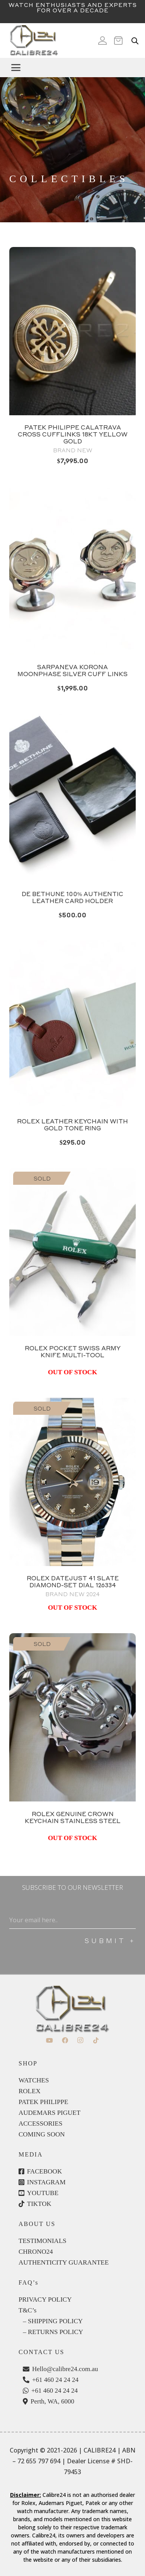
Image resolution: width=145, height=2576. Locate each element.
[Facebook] (65, 2040)
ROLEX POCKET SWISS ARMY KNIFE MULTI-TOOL (73, 1351)
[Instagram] (80, 2040)
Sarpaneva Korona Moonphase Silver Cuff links (72, 670)
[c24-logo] (33, 40)
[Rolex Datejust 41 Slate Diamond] (72, 1482)
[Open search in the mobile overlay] (135, 40)
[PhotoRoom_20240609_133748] (72, 570)
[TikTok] (96, 2040)
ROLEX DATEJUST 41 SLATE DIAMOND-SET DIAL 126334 (73, 1581)
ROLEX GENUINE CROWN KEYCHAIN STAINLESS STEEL (73, 1817)
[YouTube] (49, 2040)
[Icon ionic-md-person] (102, 40)
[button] (75, 67)
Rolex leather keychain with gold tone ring (72, 1124)
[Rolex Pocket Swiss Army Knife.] (72, 1252)
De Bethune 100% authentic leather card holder (73, 897)
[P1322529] (72, 1717)
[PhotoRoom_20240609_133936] (72, 798)
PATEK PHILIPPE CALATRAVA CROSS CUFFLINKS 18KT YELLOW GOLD (73, 434)
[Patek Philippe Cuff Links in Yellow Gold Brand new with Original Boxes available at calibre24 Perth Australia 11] (72, 331)
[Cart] (120, 40)
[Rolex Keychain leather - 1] (72, 1024)
